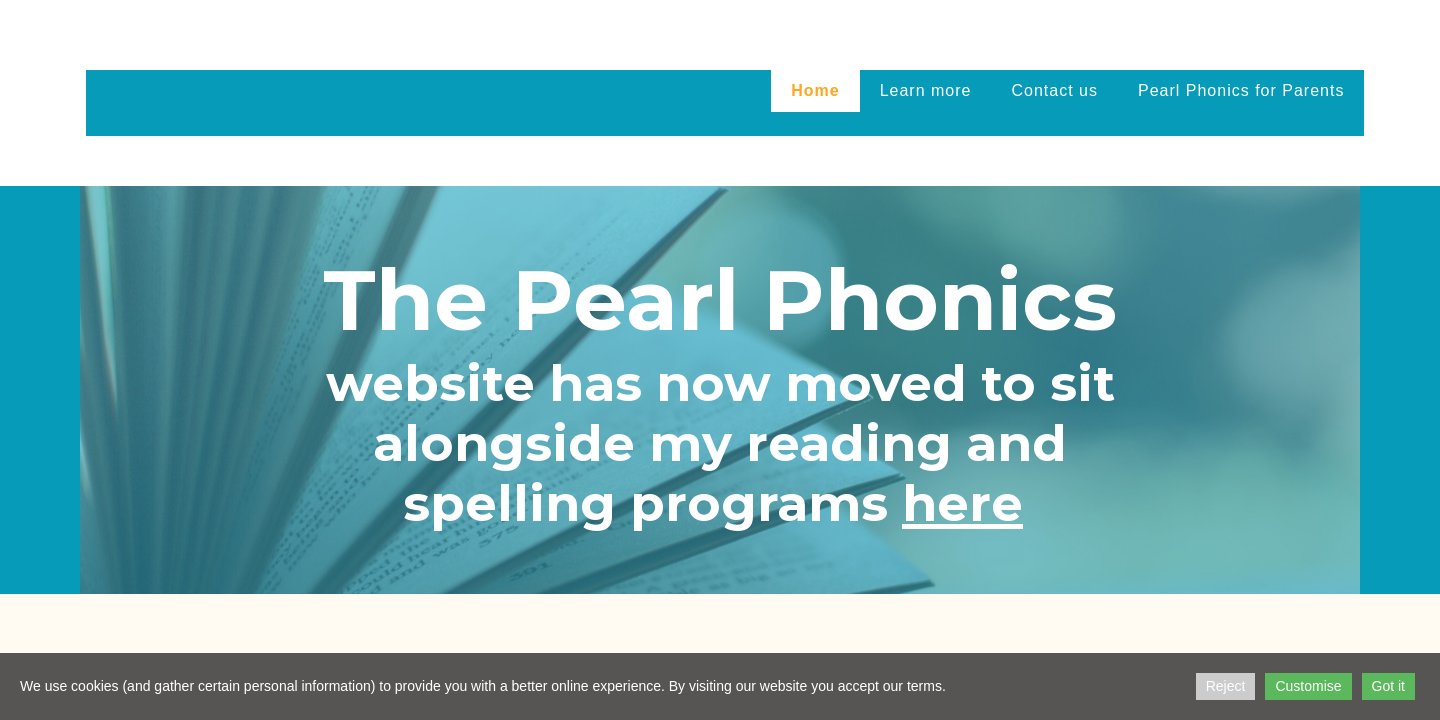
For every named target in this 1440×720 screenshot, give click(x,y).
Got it (1388, 686)
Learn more (926, 90)
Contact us (1055, 90)
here (962, 503)
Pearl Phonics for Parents (1241, 90)
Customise (1308, 686)
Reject (1226, 686)
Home (815, 90)
